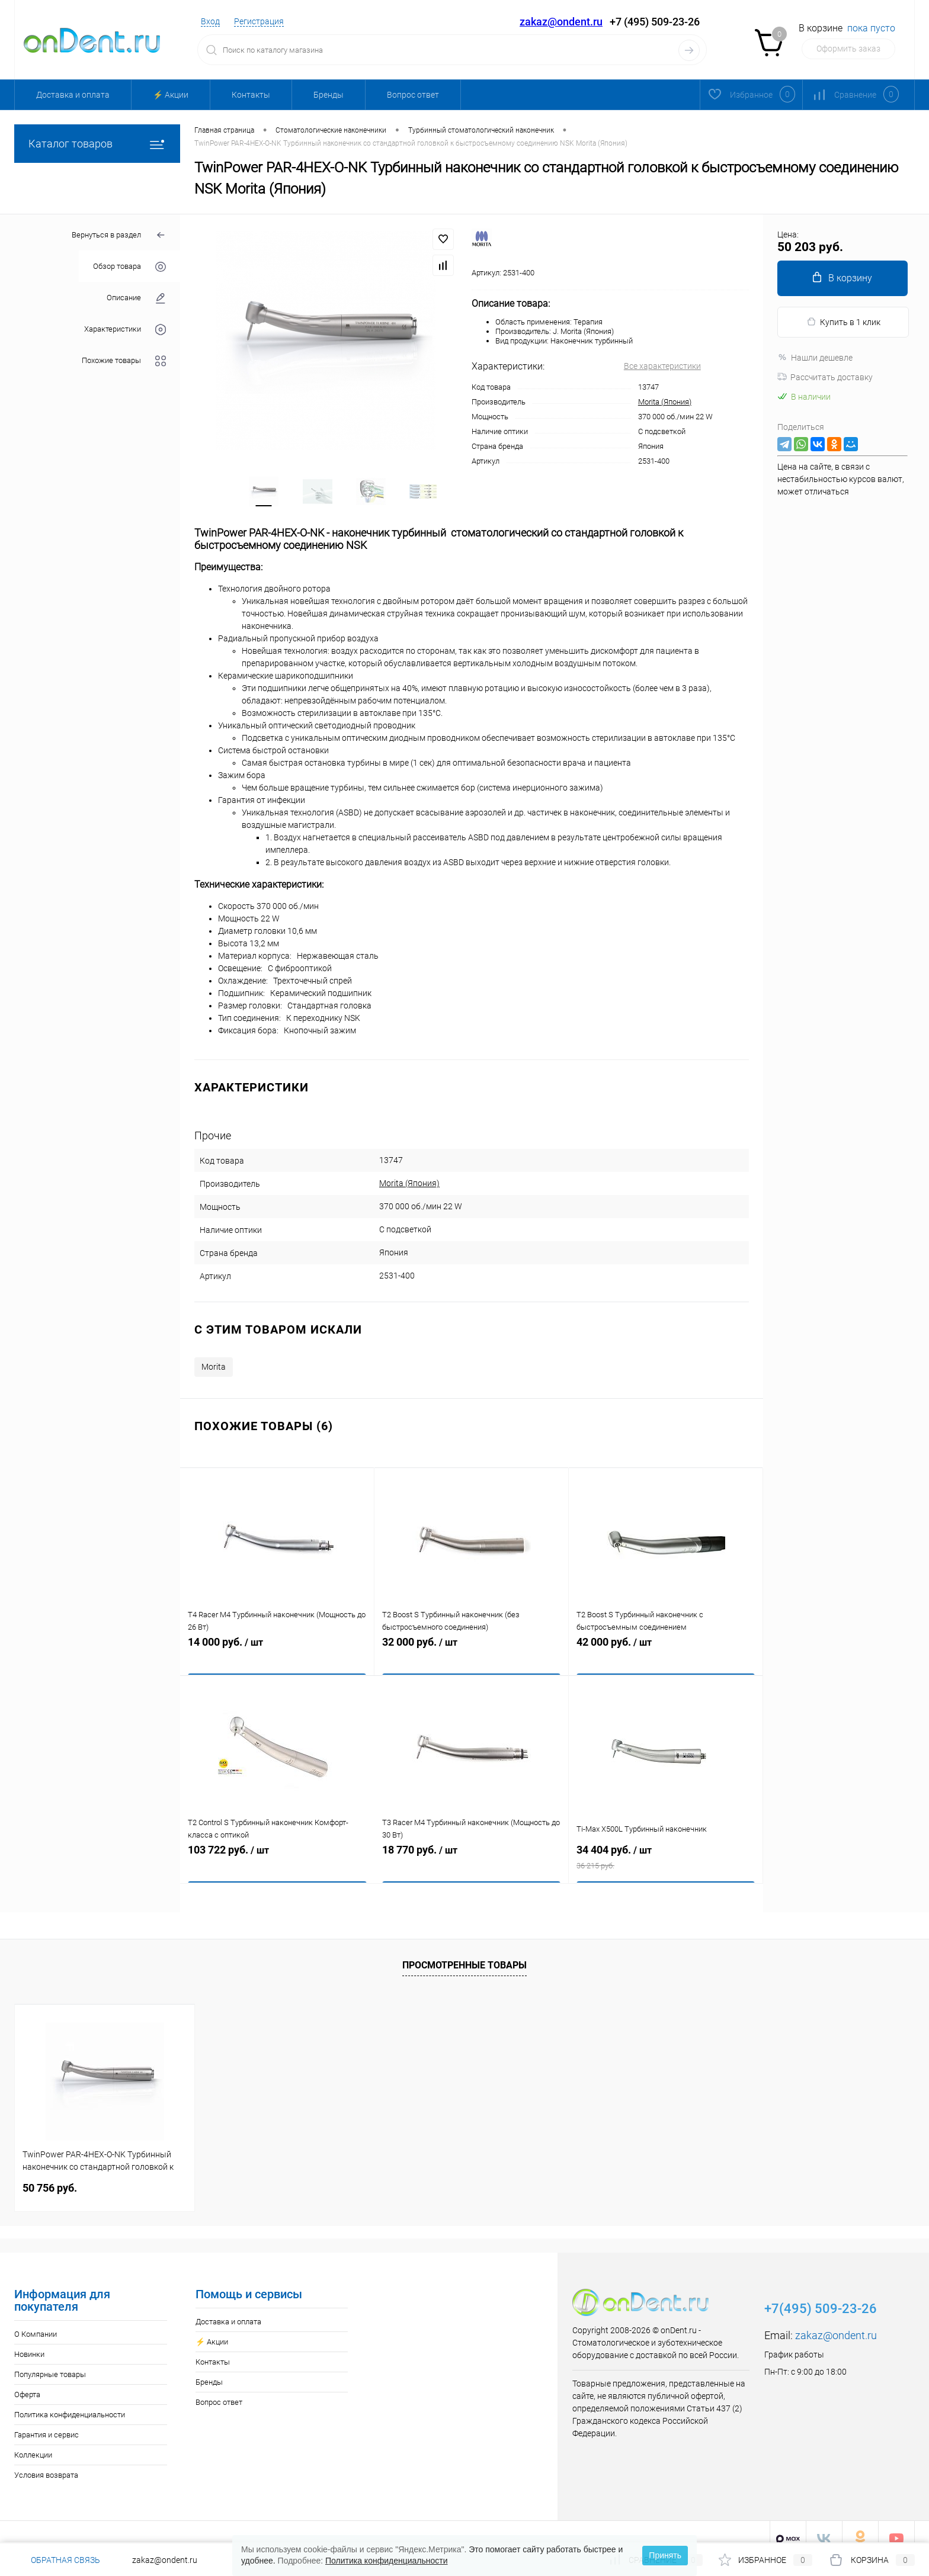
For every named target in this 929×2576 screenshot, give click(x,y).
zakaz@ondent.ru (561, 21)
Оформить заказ (848, 48)
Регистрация (259, 21)
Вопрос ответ (413, 94)
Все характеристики (662, 366)
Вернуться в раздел (119, 235)
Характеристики (125, 329)
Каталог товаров (97, 143)
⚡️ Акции (170, 94)
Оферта (27, 2381)
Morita (213, 1353)
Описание (136, 298)
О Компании (35, 2321)
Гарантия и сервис (46, 2421)
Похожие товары (124, 361)
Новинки (29, 2341)
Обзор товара (129, 266)
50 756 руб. (50, 2175)
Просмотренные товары (464, 1951)
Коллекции (33, 2441)
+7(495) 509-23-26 (820, 2295)
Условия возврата (46, 2462)
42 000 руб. (665, 1645)
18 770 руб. (471, 1853)
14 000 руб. (277, 1645)
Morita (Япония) (664, 401)
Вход (210, 21)
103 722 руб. (277, 1853)
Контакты (251, 94)
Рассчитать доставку (825, 377)
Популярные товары (50, 2361)
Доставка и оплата (73, 94)
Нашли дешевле (815, 357)
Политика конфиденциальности (69, 2401)
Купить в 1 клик (843, 322)
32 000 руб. (471, 1645)
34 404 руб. (665, 1853)
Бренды (328, 94)
